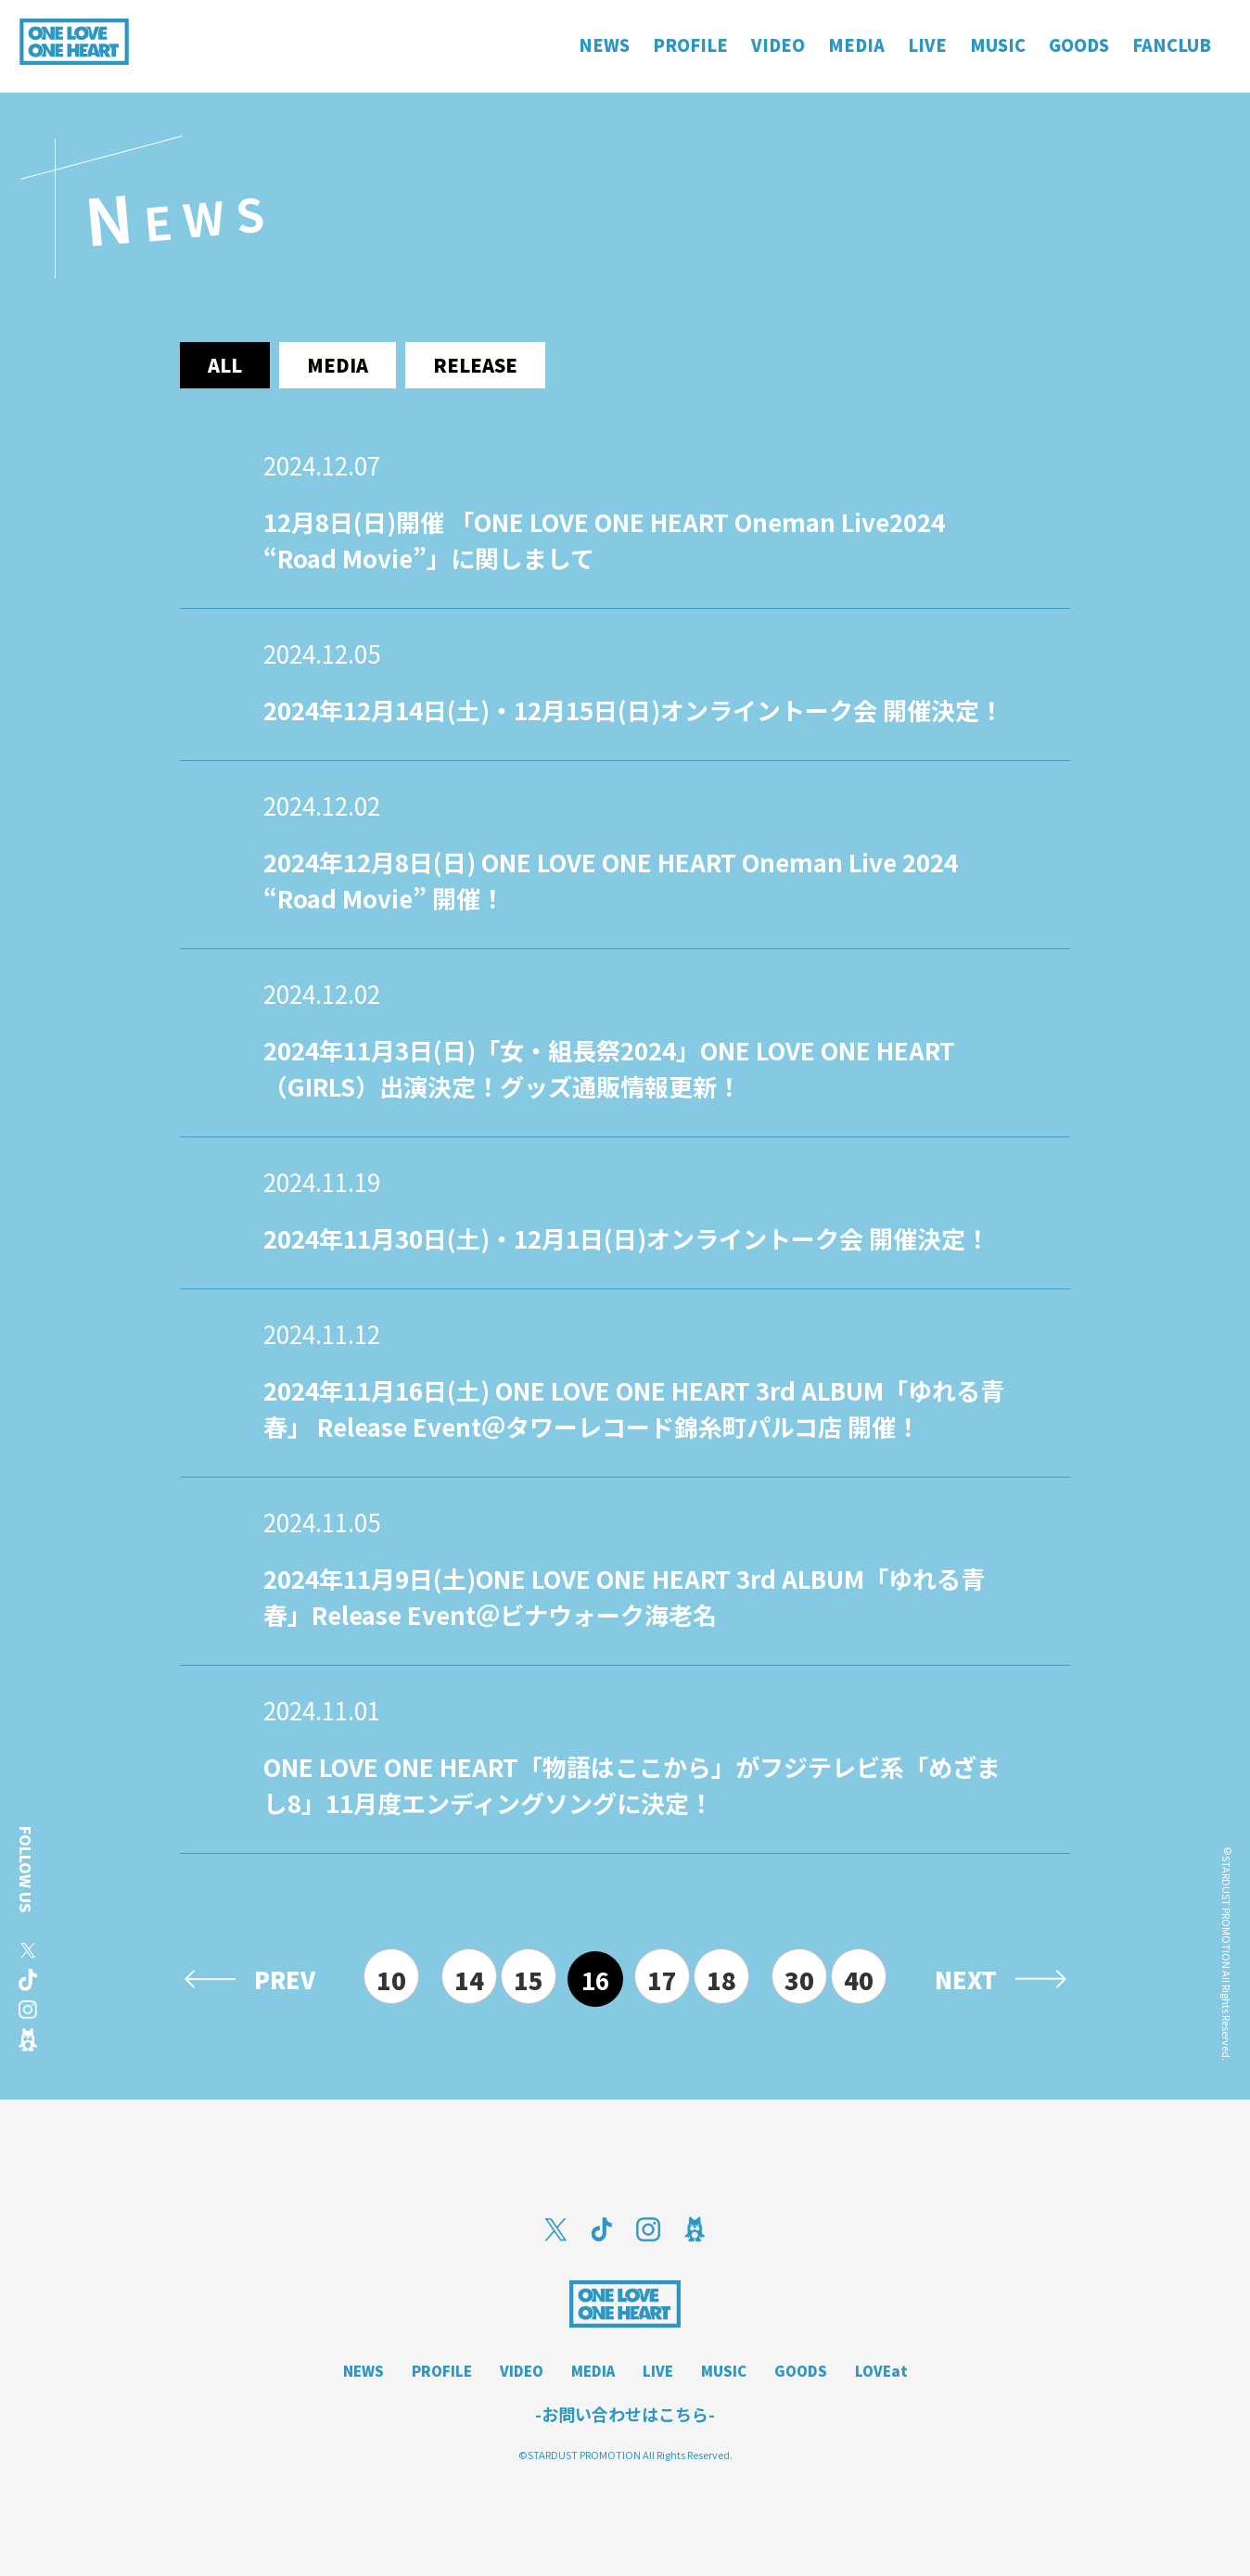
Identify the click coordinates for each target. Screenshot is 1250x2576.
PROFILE (442, 2370)
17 (662, 1979)
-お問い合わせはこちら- (625, 2413)
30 (799, 1979)
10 (391, 1979)
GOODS (800, 2370)
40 (859, 1979)
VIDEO (521, 2370)
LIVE (658, 2370)
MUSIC (723, 2370)
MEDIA (593, 2370)
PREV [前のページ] (284, 1979)
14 (469, 1979)
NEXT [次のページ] (966, 1979)
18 (721, 1979)
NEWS (363, 2370)
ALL (225, 364)
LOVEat (881, 2370)
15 (528, 1979)
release (475, 364)
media (337, 364)
